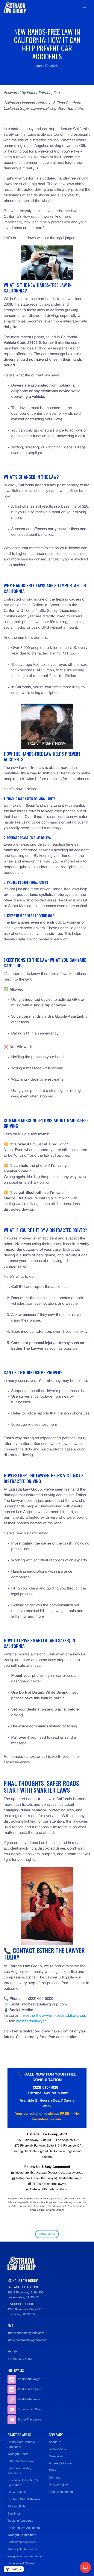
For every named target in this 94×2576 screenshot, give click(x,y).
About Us (55, 2442)
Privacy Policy (58, 2485)
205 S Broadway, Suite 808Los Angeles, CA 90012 (25, 2295)
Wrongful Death (17, 2454)
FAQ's (53, 2470)
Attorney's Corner (60, 2463)
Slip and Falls (16, 2506)
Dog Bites (14, 2513)
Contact (54, 2478)
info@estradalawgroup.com (25, 2333)
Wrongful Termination (21, 2535)
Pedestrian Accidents (21, 2542)
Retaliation (14, 2570)
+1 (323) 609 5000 (19, 2359)
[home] (15, 7)
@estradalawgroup (70, 2015)
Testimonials (57, 2449)
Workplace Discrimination (24, 2556)
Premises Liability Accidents (19, 2471)
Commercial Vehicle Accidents (21, 2444)
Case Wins (56, 2456)
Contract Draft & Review (23, 2499)
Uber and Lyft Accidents (23, 2528)
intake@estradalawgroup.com (27, 2340)
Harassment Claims (20, 2563)
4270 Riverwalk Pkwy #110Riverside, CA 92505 (25, 2312)
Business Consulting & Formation (22, 2483)
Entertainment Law (20, 2461)
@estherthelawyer (37, 2015)
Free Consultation (61, 2492)
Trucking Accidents (20, 2521)
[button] (84, 8)
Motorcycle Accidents (22, 2549)
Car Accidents (17, 2492)
